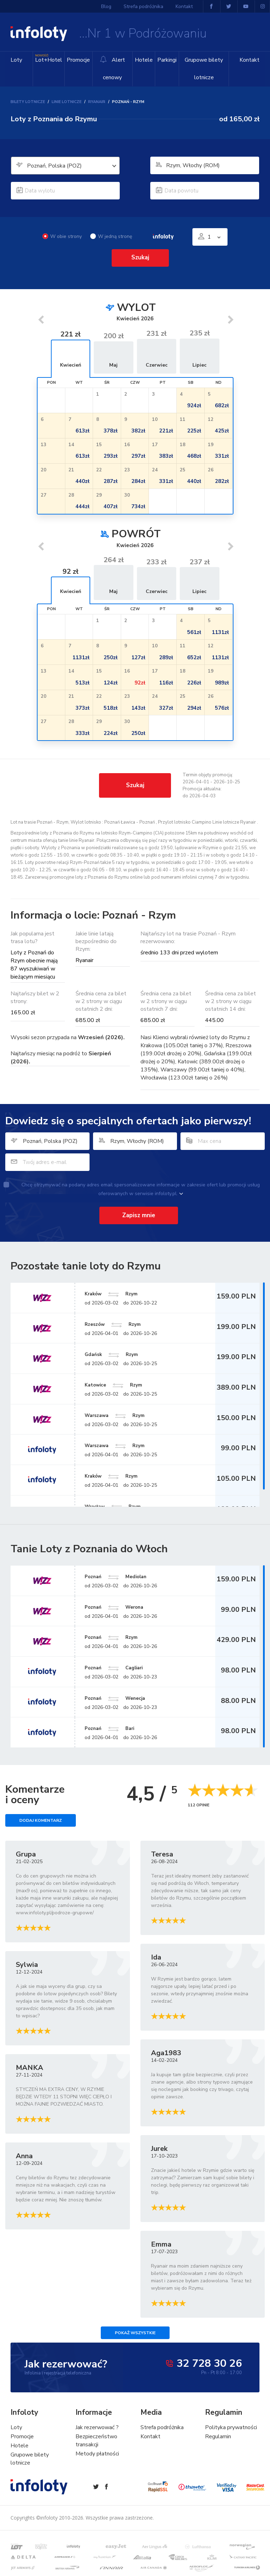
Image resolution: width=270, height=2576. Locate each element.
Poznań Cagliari (119, 1667)
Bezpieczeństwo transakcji (96, 2441)
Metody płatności (97, 2454)
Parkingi (165, 60)
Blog (107, 6)
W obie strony (62, 236)
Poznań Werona (119, 1606)
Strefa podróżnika (144, 6)
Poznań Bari (114, 1728)
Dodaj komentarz (40, 1821)
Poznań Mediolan (121, 1576)
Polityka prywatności (231, 2428)
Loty (16, 60)
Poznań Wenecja (120, 1698)
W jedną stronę (111, 236)
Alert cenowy (111, 68)
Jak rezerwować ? (97, 2428)
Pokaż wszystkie (135, 2333)
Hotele (143, 60)
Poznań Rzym (116, 1637)
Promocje (77, 60)
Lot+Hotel (48, 57)
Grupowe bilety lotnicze (203, 68)
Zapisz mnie (138, 1215)
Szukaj (140, 257)
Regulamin (218, 2437)
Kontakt (249, 60)
